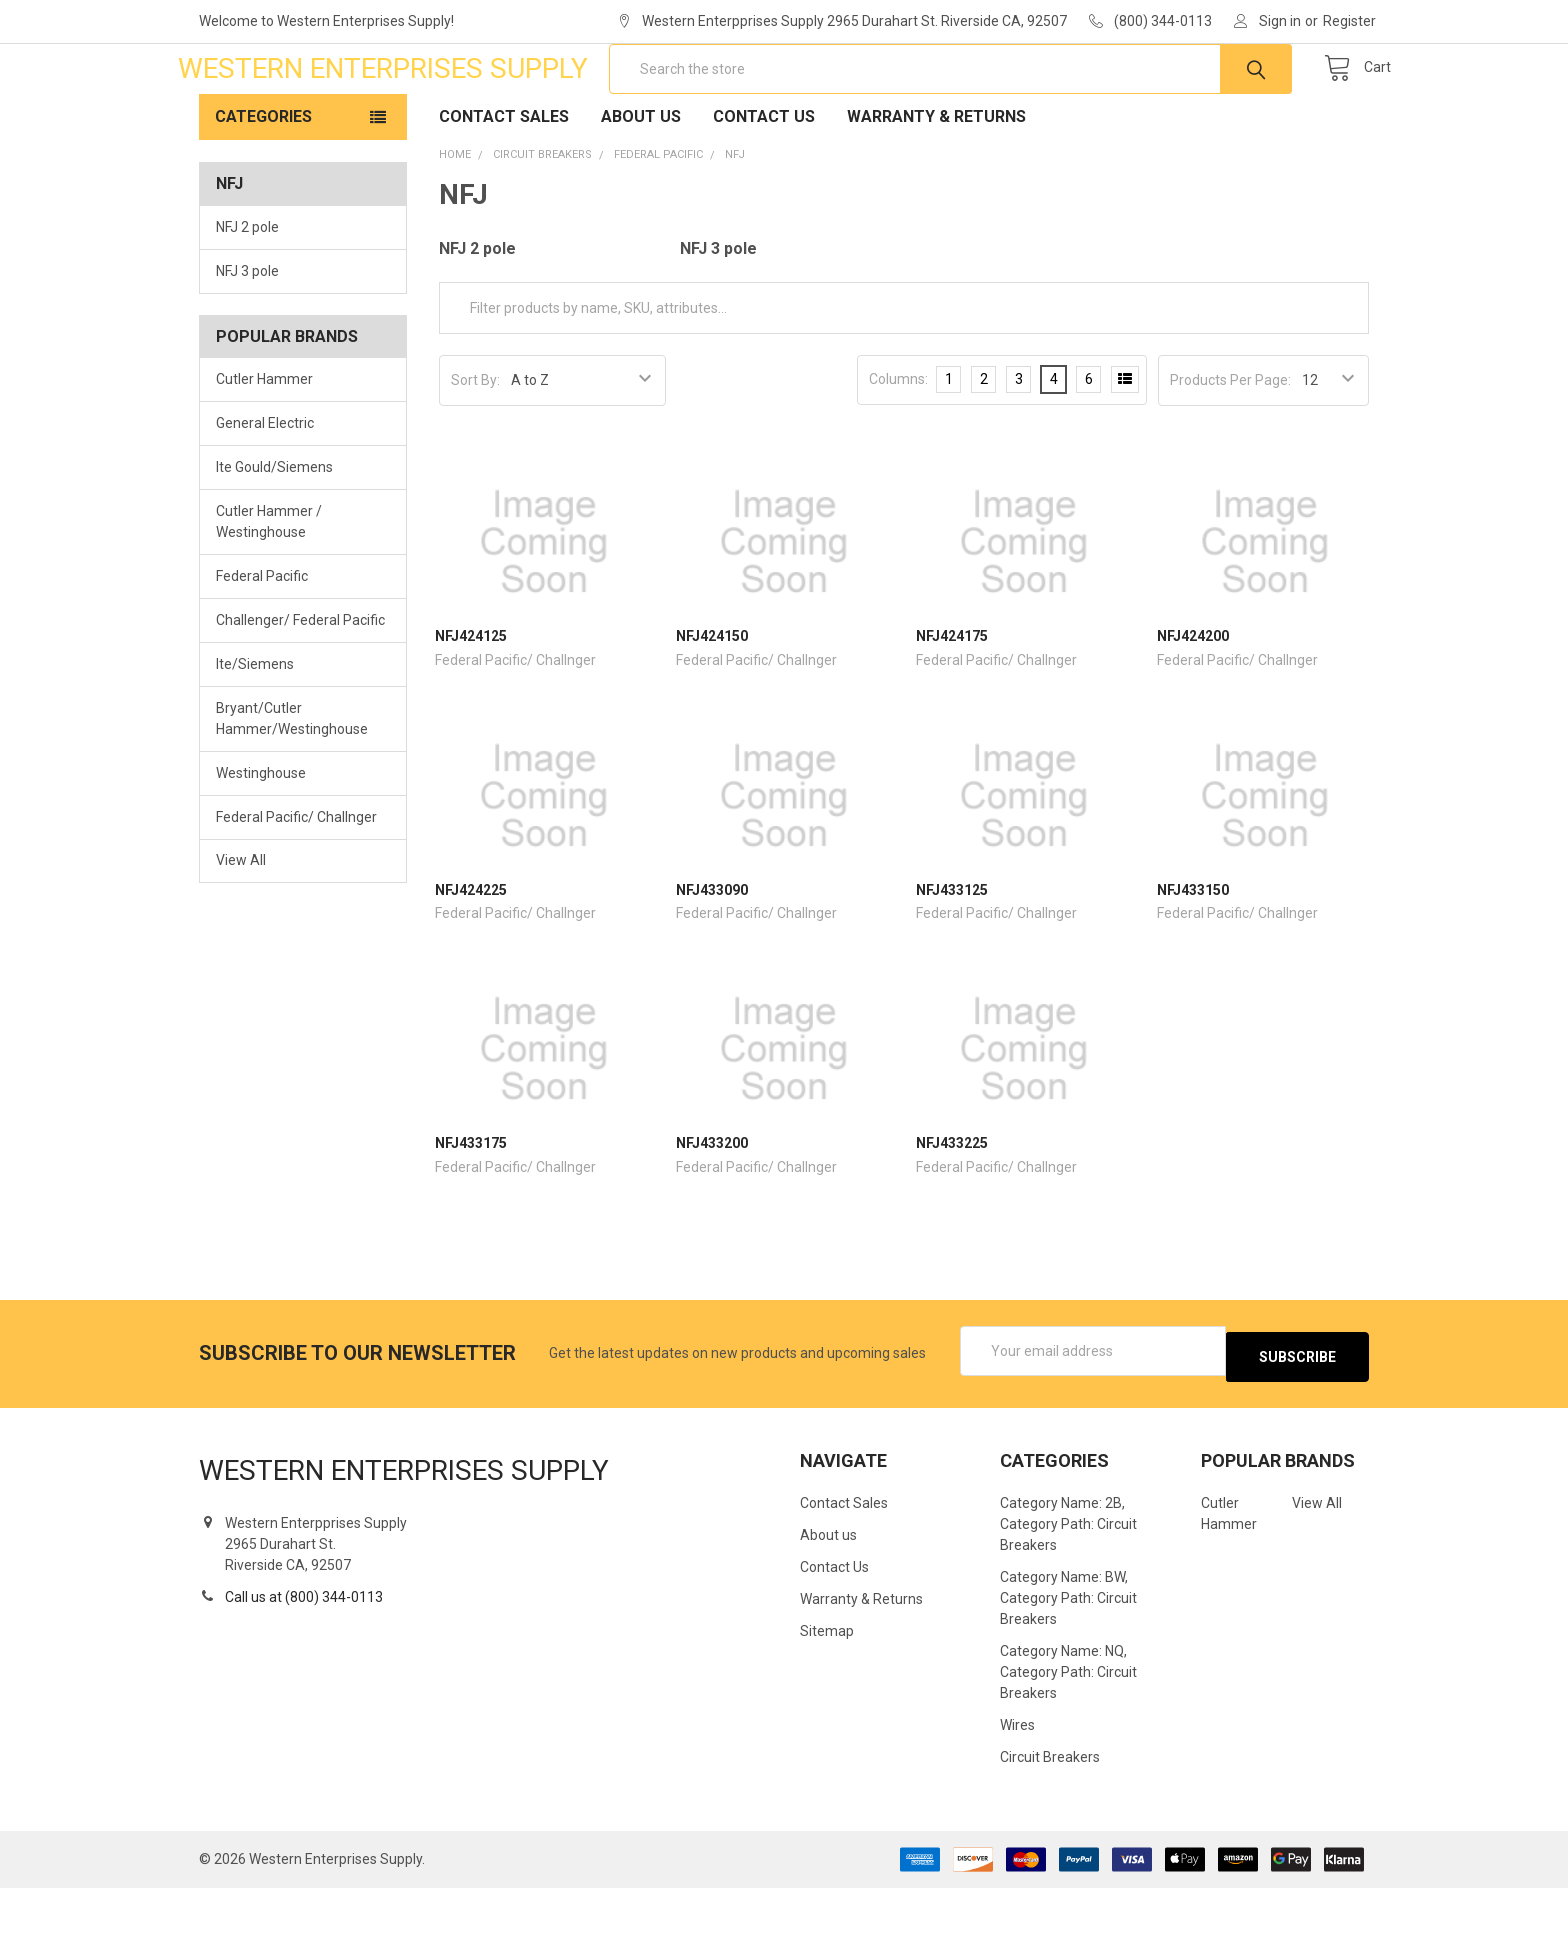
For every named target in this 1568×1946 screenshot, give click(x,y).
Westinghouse (261, 837)
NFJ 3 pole (247, 335)
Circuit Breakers (1050, 1815)
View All (241, 924)
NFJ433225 (952, 1207)
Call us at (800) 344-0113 (304, 1655)
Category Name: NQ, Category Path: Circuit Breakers (1068, 1730)
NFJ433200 (712, 1207)
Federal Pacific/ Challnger (296, 880)
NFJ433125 (952, 954)
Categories (263, 180)
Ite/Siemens (255, 728)
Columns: (898, 443)
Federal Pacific (262, 640)
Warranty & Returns (936, 180)
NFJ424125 (471, 700)
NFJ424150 (712, 700)
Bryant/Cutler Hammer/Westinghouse (292, 782)
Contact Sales (504, 180)
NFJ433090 (712, 954)
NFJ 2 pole (247, 291)
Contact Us (764, 180)
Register (1349, 21)
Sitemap (827, 1689)
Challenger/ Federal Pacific (300, 684)
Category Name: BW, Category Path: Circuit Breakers (1068, 1656)
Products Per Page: (1230, 444)
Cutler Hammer (264, 443)
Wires (1017, 1783)
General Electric (265, 487)
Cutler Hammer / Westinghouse (269, 585)
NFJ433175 (471, 1207)
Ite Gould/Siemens (274, 531)
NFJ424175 (952, 700)
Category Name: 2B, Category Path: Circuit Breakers (1068, 1582)
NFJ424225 (471, 954)
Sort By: (475, 444)
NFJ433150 (1193, 954)
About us (641, 180)
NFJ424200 (1193, 700)
